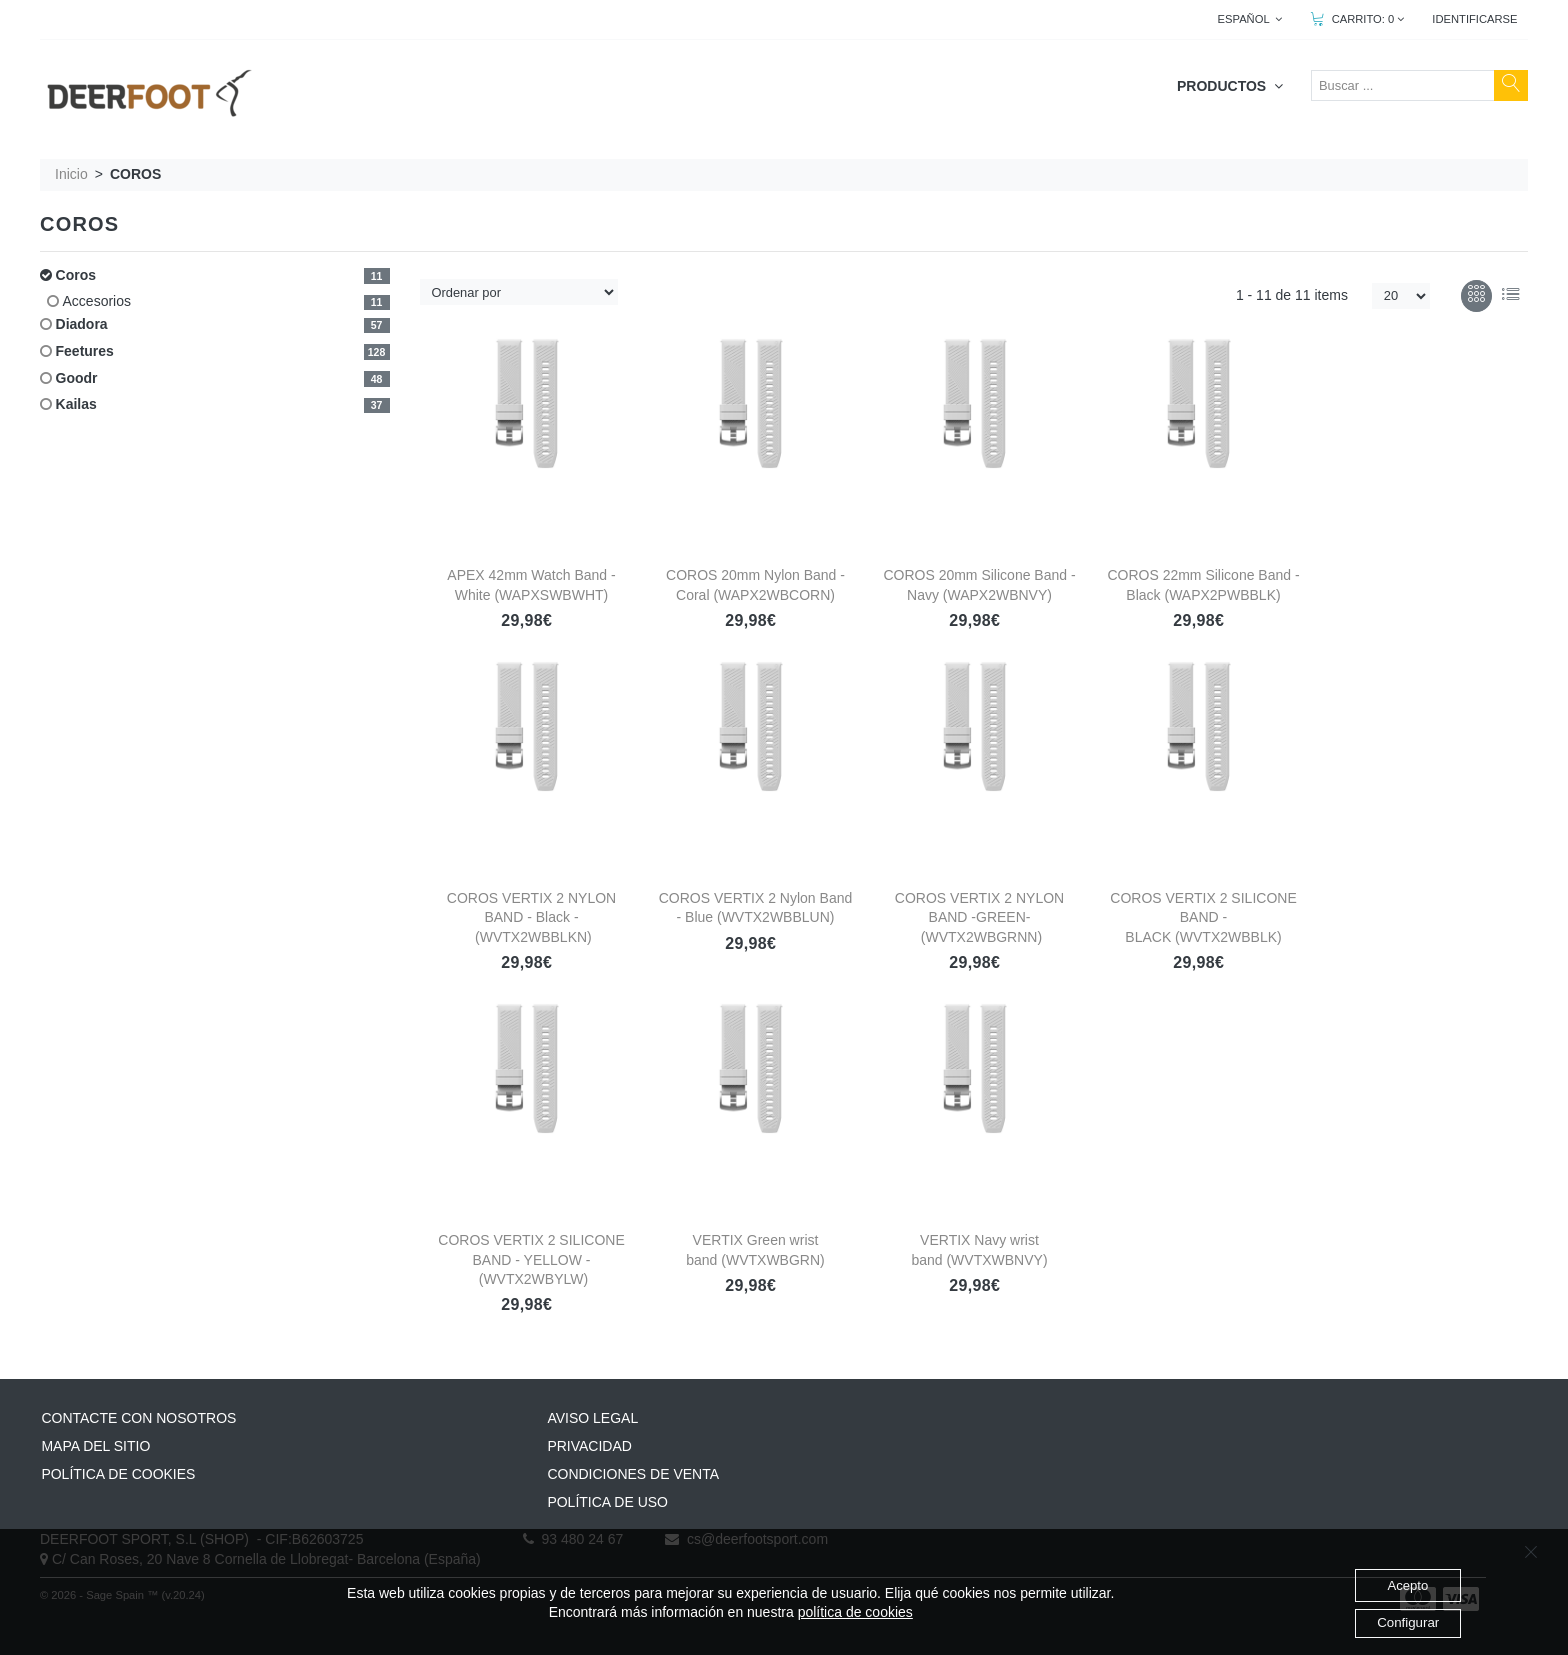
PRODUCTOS (1230, 86)
